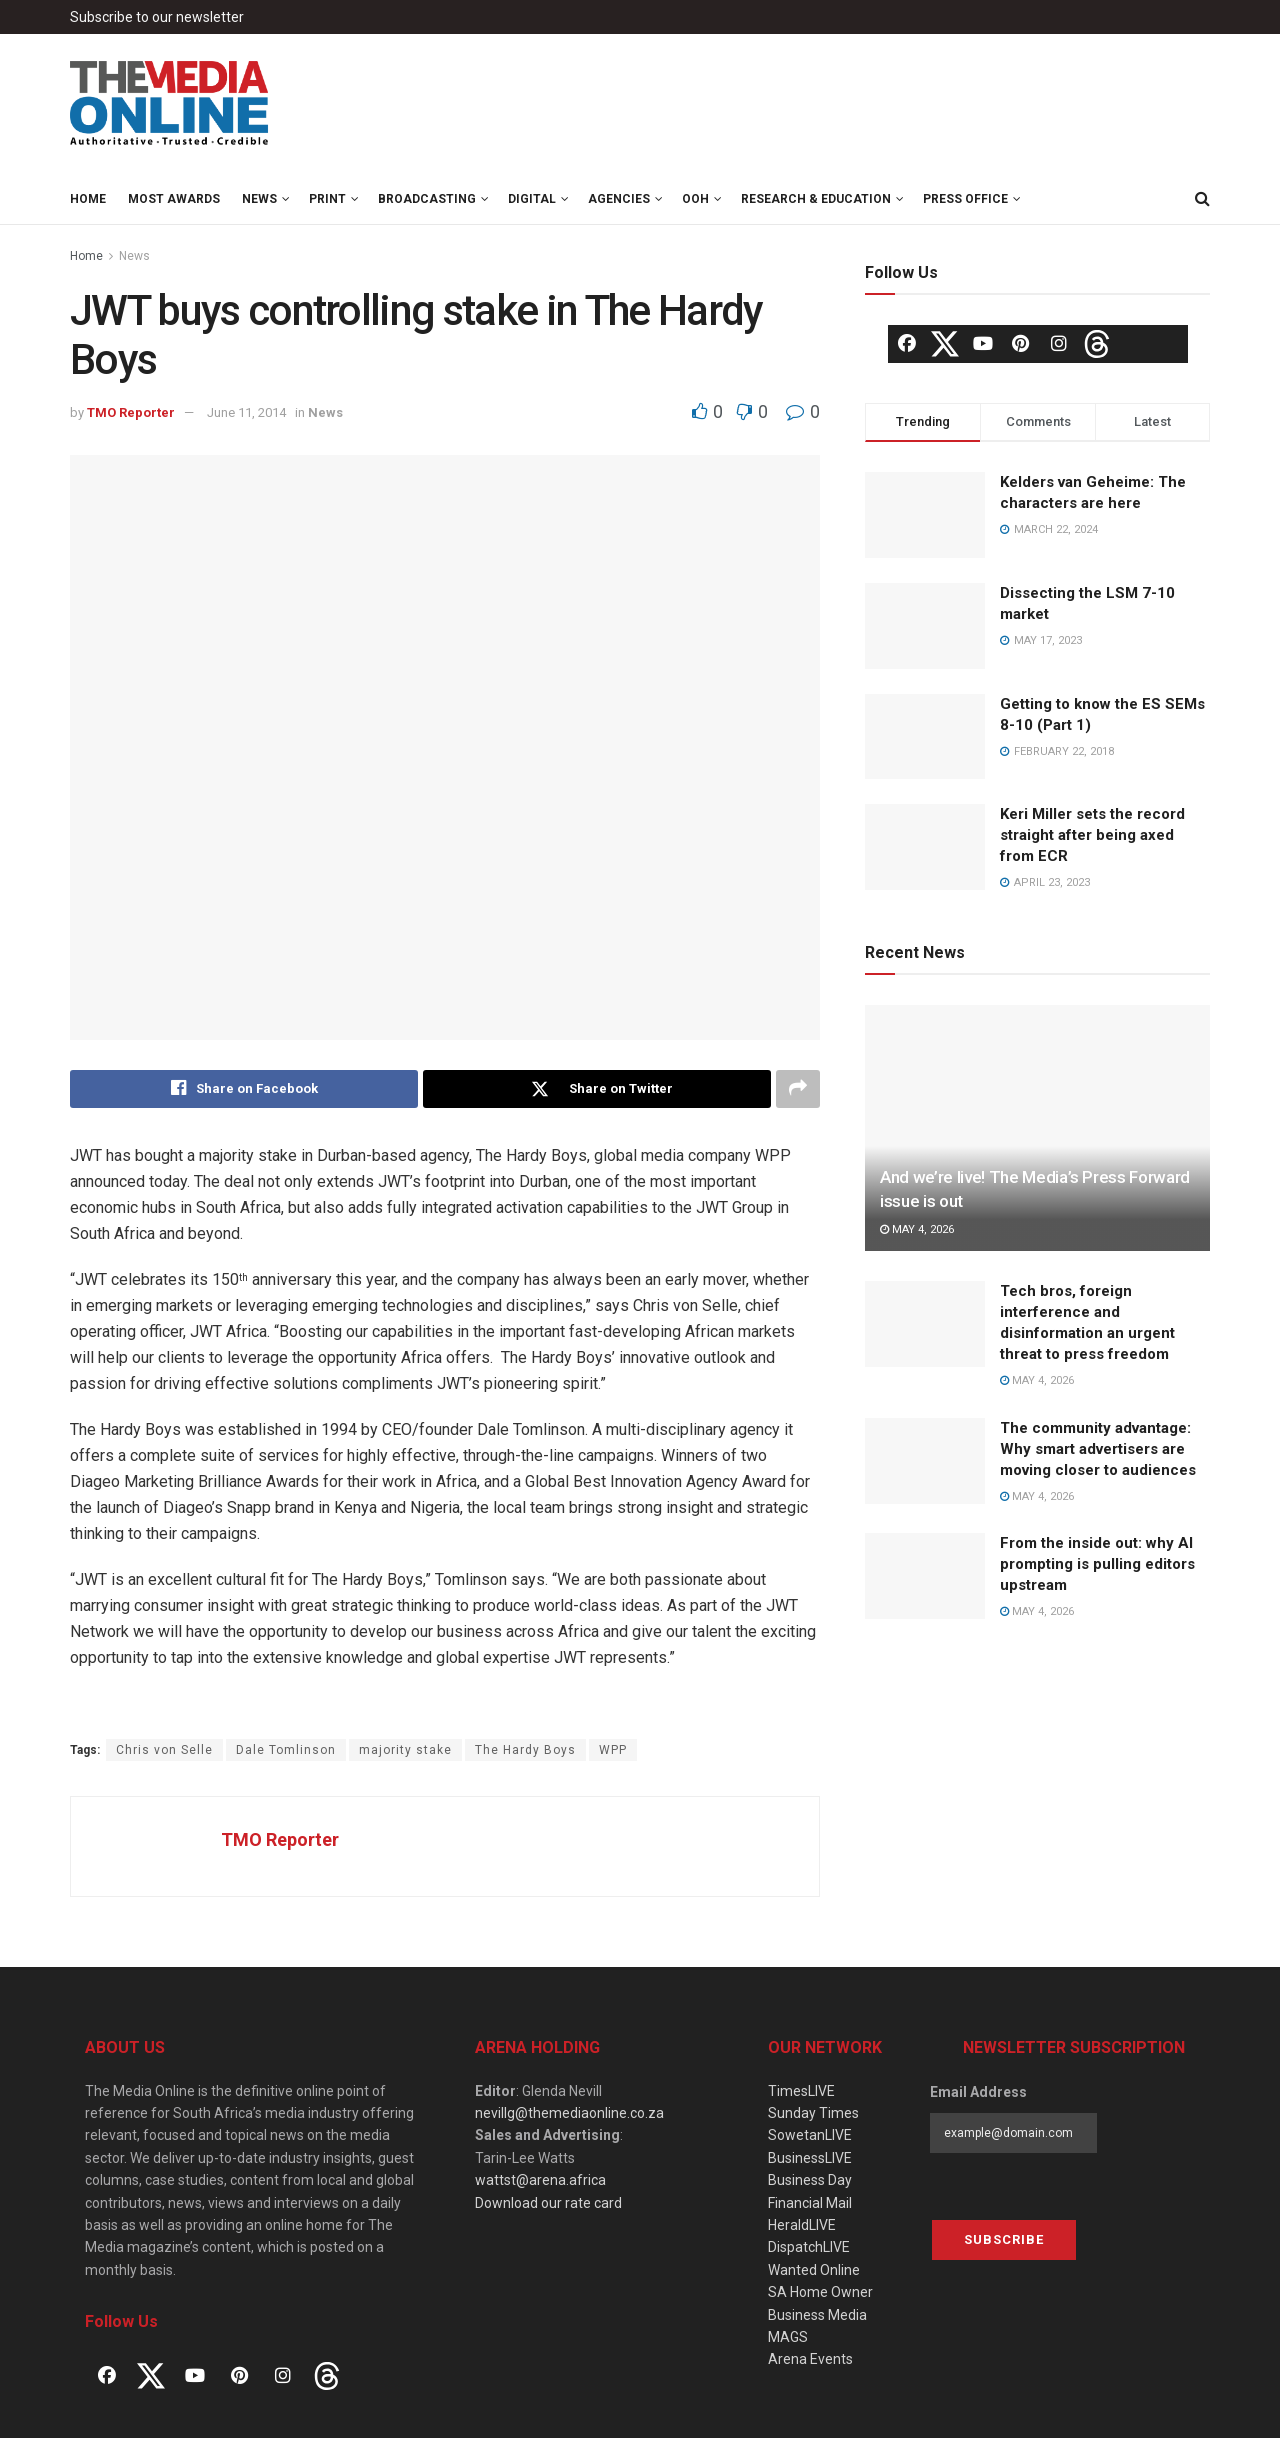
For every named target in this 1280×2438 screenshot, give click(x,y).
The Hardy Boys (525, 1750)
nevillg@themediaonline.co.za (569, 2113)
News (259, 199)
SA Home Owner (820, 2292)
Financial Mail (810, 2203)
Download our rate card (548, 2203)
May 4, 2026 (917, 1229)
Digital (532, 199)
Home (88, 199)
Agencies (619, 199)
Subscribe (1004, 2240)
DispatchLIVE (809, 2247)
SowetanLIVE (810, 2136)
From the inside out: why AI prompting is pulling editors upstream (1097, 1564)
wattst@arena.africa (540, 2180)
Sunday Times (813, 2113)
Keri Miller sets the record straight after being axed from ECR (1092, 835)
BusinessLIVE (810, 2158)
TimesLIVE (801, 2091)
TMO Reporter (131, 412)
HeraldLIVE (802, 2225)
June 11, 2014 (246, 412)
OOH (695, 199)
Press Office (965, 199)
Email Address (978, 2092)
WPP (613, 1750)
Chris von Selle (164, 1750)
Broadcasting (427, 199)
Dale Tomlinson (286, 1750)
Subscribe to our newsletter (157, 17)
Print (327, 199)
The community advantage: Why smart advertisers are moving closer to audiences (1098, 1449)
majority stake (405, 1750)
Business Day (810, 2180)
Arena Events (810, 2359)
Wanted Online (814, 2270)
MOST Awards (174, 199)
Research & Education (816, 199)
